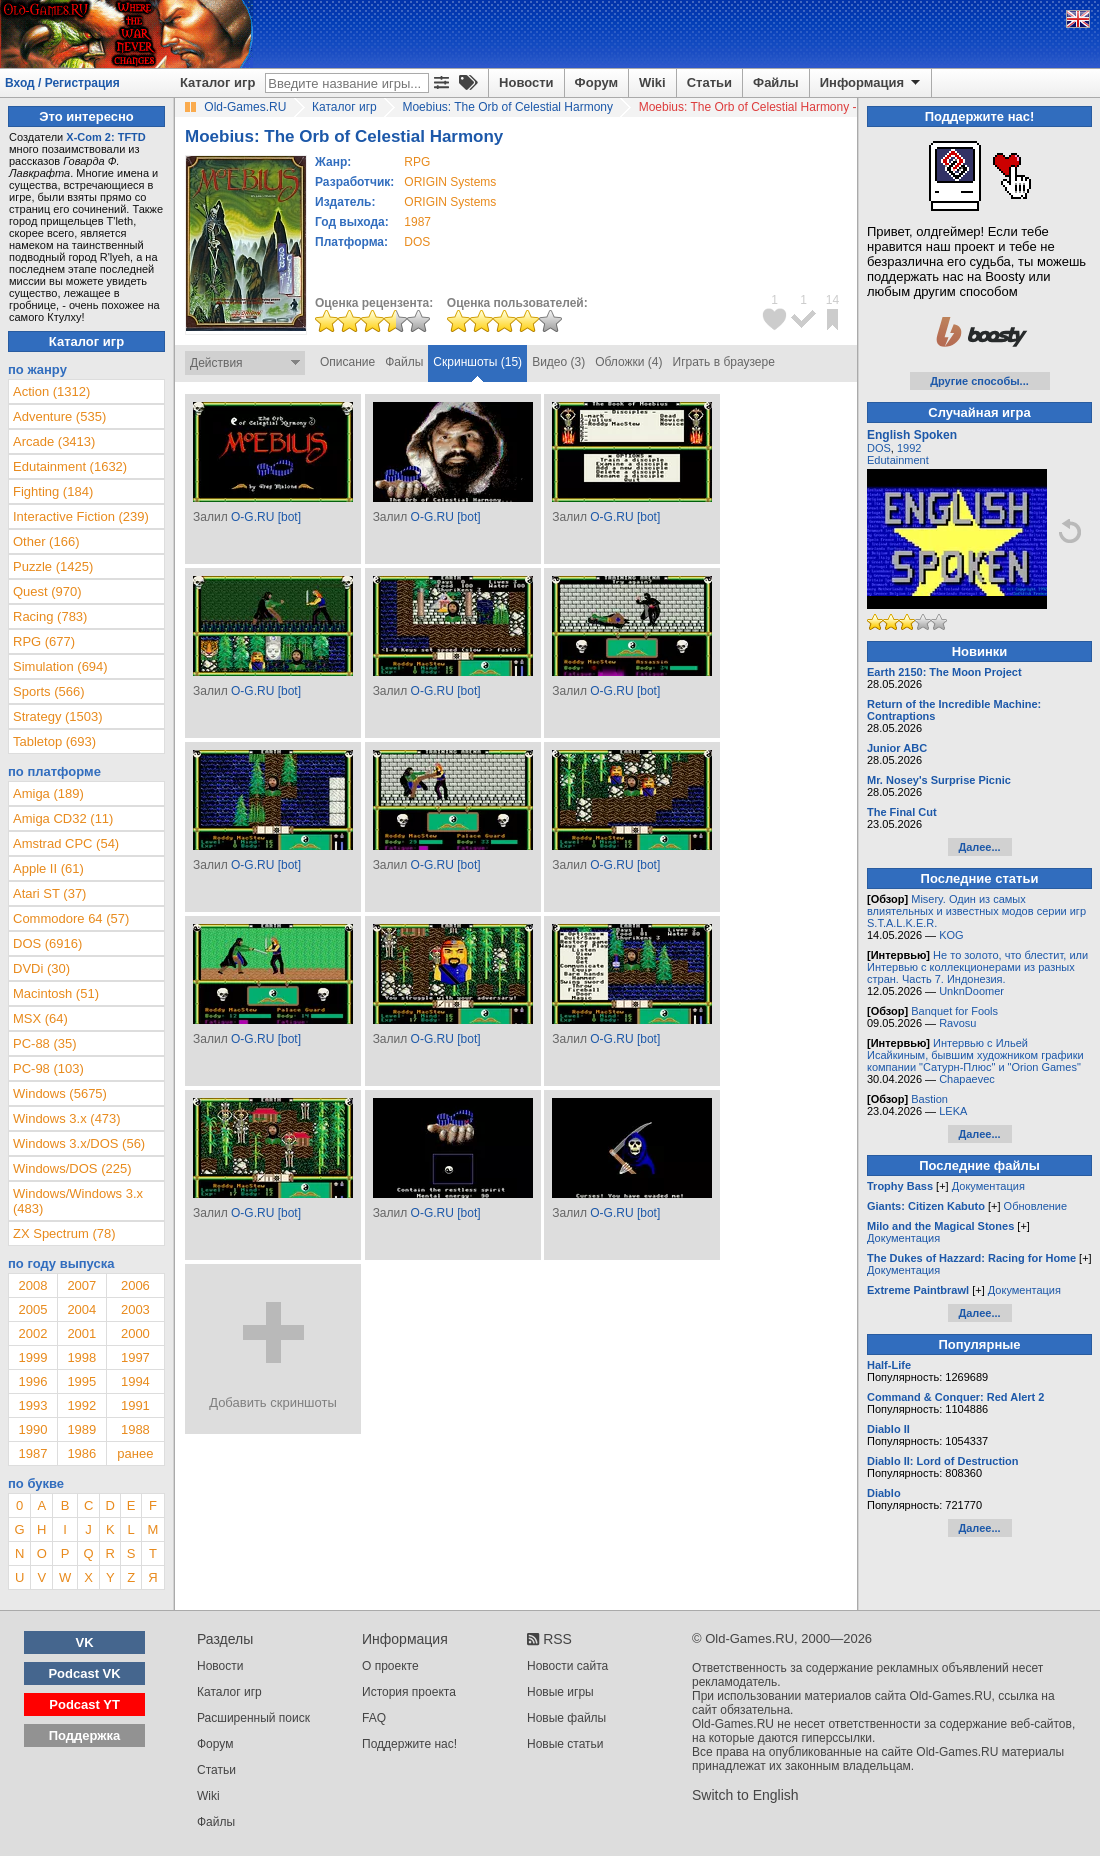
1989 (81, 1429)
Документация (988, 1186)
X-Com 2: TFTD (105, 137)
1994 (135, 1381)
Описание (347, 362)
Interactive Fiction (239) (81, 516)
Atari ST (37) (49, 893)
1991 (135, 1405)
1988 (135, 1429)
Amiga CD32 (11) (63, 818)
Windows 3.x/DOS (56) (79, 1143)
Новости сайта (567, 1666)
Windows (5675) (60, 1093)
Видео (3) (558, 362)
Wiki (652, 82)
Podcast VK (84, 1673)
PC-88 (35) (45, 1043)
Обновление (1036, 1206)
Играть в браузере (724, 362)
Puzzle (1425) (53, 566)
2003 (135, 1309)
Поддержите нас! (409, 1744)
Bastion (929, 1099)
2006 (135, 1285)
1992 (81, 1405)
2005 (32, 1309)
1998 (81, 1357)
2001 (81, 1333)
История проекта (409, 1692)
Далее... (979, 847)
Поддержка (85, 1735)
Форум (596, 82)
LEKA (953, 1111)
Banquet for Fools (954, 1011)
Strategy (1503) (58, 716)
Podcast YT (84, 1704)
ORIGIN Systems (450, 182)
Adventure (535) (59, 416)
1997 (135, 1357)
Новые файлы (566, 1718)
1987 (417, 222)
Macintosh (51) (56, 993)
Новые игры (560, 1692)
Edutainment (898, 460)
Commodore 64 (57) (71, 918)
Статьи (709, 82)
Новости (526, 82)
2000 (135, 1333)
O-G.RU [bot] (266, 517)
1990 (32, 1429)
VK (85, 1642)
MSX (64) (40, 1018)
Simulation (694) (60, 666)
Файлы (776, 82)
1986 (81, 1453)
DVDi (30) (41, 968)
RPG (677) (44, 641)
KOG (951, 935)
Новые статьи (565, 1744)
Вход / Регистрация (62, 83)
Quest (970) (47, 591)
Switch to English (745, 1795)
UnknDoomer (971, 991)
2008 (32, 1285)
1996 (32, 1381)
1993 (32, 1405)
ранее (135, 1453)
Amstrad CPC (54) (66, 843)
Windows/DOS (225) (72, 1168)
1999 (32, 1357)
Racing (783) (50, 616)
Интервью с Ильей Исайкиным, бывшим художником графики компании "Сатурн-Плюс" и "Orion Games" (975, 1055)
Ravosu (957, 1023)
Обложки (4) (628, 362)
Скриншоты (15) (477, 362)
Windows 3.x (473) (67, 1118)
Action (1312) (51, 391)
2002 (32, 1333)
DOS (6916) (47, 943)
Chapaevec (967, 1079)
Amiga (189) (48, 793)
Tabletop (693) (54, 741)
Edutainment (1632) (70, 466)
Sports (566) (49, 691)
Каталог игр (217, 82)
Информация (871, 83)
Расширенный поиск (253, 1718)
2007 (81, 1285)
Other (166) (46, 541)
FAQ (374, 1718)
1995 (81, 1381)
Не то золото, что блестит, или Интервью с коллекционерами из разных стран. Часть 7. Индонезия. (977, 967)
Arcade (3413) (54, 441)
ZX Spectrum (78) (64, 1233)
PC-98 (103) (48, 1068)
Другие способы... (979, 381)
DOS (879, 448)
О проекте (390, 1666)
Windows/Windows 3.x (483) (78, 1201)
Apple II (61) (48, 868)
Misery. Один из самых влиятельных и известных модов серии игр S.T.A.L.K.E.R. (976, 911)
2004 (81, 1309)
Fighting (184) (53, 491)
